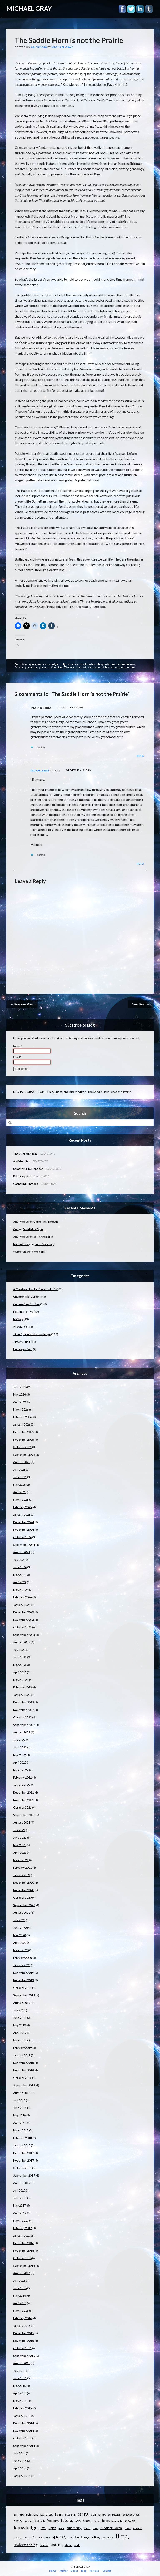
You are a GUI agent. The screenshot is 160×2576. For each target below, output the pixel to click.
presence (31, 667)
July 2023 (19, 1649)
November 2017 (23, 2160)
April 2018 (19, 2123)
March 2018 (21, 2130)
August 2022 (21, 1732)
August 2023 (21, 1642)
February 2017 (22, 2228)
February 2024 (22, 1597)
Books (74, 2570)
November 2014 (23, 2430)
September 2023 (24, 1634)
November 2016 (23, 2250)
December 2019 (23, 1972)
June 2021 (20, 1837)
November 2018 (23, 2070)
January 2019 (21, 2055)
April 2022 (19, 1762)
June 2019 (20, 2017)
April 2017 (19, 2213)
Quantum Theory (62, 667)
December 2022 (23, 1702)
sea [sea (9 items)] (25, 2537)
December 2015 (23, 2333)
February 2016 (22, 2318)
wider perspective (123, 667)
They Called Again (25, 1153)
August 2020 (21, 1912)
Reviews (94, 2570)
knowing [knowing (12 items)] (130, 2520)
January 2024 (21, 1604)
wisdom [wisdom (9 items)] (68, 2545)
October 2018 (22, 2078)
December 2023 (23, 1612)
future (19, 667)
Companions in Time (26, 1304)
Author (64, 2570)
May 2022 (19, 1755)
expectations (126, 664)
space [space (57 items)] (58, 2536)
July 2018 (19, 2100)
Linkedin (140, 9)
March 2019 (21, 2040)
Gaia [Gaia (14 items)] (77, 2520)
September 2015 (24, 2355)
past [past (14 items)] (128, 2528)
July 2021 (19, 1830)
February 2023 (22, 1687)
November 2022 (23, 1710)
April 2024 (19, 1582)
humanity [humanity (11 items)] (116, 2520)
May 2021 (19, 1845)
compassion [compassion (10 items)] (114, 2514)
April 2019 (19, 2032)
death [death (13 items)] (17, 2520)
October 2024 (22, 1537)
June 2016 (20, 2288)
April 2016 (19, 2303)
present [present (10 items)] (137, 2528)
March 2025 (21, 1499)
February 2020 (22, 1957)
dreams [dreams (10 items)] (28, 2520)
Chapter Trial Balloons (27, 1296)
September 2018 (24, 2085)
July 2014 (19, 2453)
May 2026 (19, 1394)
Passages (19, 1326)
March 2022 (21, 1770)
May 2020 (19, 1935)
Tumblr (149, 9)
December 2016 (23, 2243)
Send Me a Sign (33, 1229)
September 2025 (24, 1454)
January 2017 (21, 2235)
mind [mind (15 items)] (87, 2528)
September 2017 (24, 2175)
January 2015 (21, 2415)
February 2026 (22, 1417)
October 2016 (22, 2258)
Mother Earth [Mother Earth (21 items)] (111, 2528)
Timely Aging (21, 1341)
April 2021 (19, 1852)
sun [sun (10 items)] (70, 2537)
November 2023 (23, 1619)
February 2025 (22, 1507)
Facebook (122, 9)
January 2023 (21, 1695)
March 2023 (21, 1680)
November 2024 (23, 1529)
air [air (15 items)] (15, 2514)
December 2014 (23, 2423)
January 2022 (21, 1785)
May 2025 (19, 1484)
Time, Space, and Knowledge (39, 664)
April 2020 (19, 1942)
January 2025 (21, 1514)
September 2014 (24, 2446)
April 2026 (19, 1402)
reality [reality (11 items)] (17, 2537)
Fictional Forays (23, 1311)
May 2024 (19, 1574)
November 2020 (23, 1890)
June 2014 (20, 2461)
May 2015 (19, 2385)
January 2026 (21, 1424)
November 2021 (23, 1800)
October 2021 (22, 1807)
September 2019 (24, 1995)
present (44, 667)
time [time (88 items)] (121, 2536)
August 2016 (21, 2273)
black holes (87, 664)
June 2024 (20, 1567)
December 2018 (23, 2063)
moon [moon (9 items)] (95, 2528)
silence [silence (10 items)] (40, 2537)
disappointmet (106, 664)
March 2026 (21, 1409)
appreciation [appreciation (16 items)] (28, 2514)
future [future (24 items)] (66, 2520)
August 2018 (21, 2093)
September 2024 (24, 1544)
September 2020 (24, 1905)
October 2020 (22, 1897)
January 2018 (21, 2145)
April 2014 (19, 2468)
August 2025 (21, 1462)
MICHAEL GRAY (29, 8)
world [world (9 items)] (77, 2545)
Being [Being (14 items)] (58, 2514)
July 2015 (19, 2370)
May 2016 (19, 2295)
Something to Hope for (28, 1168)
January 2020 (21, 1965)
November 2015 (23, 2340)
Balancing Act (22, 1176)
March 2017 (21, 2220)
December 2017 (23, 2153)
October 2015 (22, 2348)
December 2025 (23, 1432)
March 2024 (21, 1589)
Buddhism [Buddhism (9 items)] (70, 2514)
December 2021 (23, 1792)
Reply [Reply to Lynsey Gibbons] (140, 755)
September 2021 (24, 1815)
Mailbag (18, 1319)
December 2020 (23, 1882)
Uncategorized (22, 1349)
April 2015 (19, 2393)
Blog (41, 1091)
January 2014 (21, 2476)
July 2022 (19, 1740)
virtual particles (98, 667)
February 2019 (22, 2047)
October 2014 (22, 2438)
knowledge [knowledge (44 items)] (26, 2527)
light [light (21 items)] (52, 2528)
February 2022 (22, 1777)
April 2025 (19, 1492)
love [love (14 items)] (61, 2528)
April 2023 (19, 1672)
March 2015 (21, 2400)
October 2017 (22, 2168)
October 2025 (22, 1447)
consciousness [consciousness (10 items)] (131, 2514)
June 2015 (20, 2378)
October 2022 (22, 1717)
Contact (106, 2570)
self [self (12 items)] (31, 2537)
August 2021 (21, 1822)
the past (80, 667)
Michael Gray (62, 47)
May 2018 (19, 2115)
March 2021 (21, 1860)
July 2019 (19, 2010)
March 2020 (21, 1950)
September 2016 (24, 2265)
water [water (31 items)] (56, 2544)
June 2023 (20, 1657)
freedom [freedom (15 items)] (52, 2520)
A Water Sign (21, 1161)
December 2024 (23, 1522)
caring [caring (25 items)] (83, 2514)
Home (52, 2570)
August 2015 (21, 2363)
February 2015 (22, 2408)
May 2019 (19, 2025)
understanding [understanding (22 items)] (26, 2544)
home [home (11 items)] (96, 2520)
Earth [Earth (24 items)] (39, 2520)
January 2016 (21, 2325)
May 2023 (19, 1665)
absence (72, 664)
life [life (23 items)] (43, 2528)
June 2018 (20, 2108)
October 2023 (22, 1627)
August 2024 (21, 1552)
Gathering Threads (25, 1183)
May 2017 (19, 2205)
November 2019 (23, 1980)
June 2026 (20, 1387)
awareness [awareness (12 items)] (46, 2514)
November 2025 (23, 1439)
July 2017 (19, 2190)
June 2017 (20, 2198)
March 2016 (21, 2310)
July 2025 (19, 1469)
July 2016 (19, 2280)
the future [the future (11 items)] (107, 2537)
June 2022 (20, 1747)
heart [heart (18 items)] (86, 2520)
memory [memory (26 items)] (74, 2527)
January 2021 (21, 1875)
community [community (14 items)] (98, 2514)
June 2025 (20, 1477)
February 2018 (22, 2138)
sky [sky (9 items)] (47, 2537)
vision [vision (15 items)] (44, 2545)
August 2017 (21, 2183)
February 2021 (22, 1867)
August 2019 (21, 2002)
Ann (16, 1229)
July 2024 (19, 1559)
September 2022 (24, 1725)
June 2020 (20, 1927)
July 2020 (19, 1920)
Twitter (131, 9)
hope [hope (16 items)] (105, 2520)
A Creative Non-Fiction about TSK (35, 1289)
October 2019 (22, 1987)
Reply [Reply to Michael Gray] (140, 863)
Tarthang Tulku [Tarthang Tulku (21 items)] (86, 2537)
